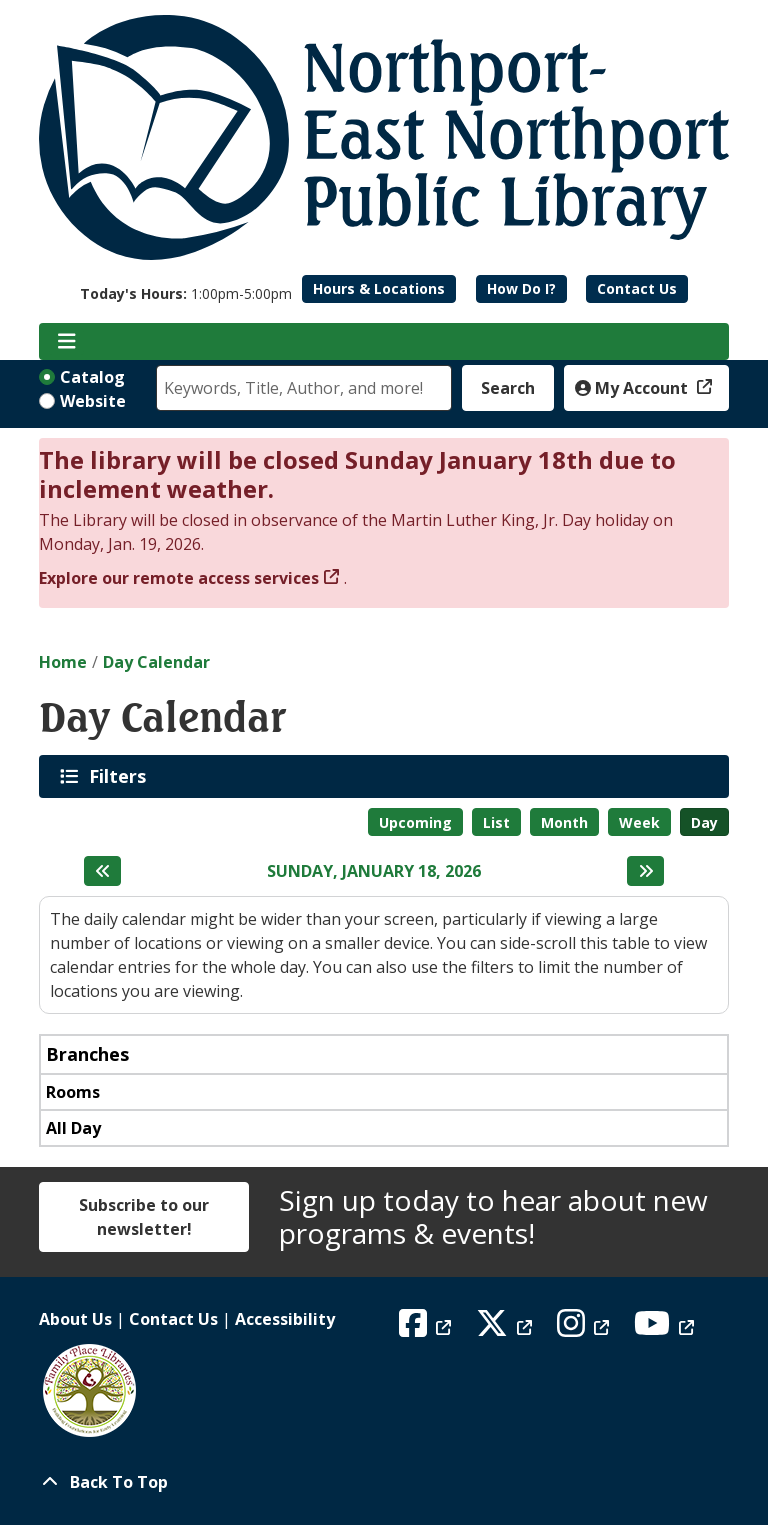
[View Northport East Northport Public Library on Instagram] (585, 1329)
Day (704, 822)
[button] (186, 293)
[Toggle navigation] (66, 342)
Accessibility (285, 1319)
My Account (633, 388)
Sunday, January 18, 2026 (374, 871)
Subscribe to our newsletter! (144, 1217)
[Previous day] (102, 871)
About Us (75, 1319)
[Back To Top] (384, 1482)
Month (564, 822)
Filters (121, 776)
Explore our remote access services (179, 578)
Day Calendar (156, 662)
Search (508, 388)
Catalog (92, 377)
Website (93, 401)
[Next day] (645, 871)
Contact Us (637, 288)
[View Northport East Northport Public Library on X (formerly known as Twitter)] (506, 1329)
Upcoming (415, 822)
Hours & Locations (379, 288)
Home (63, 662)
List (496, 822)
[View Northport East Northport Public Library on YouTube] (666, 1329)
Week (639, 822)
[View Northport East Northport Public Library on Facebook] (427, 1329)
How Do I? (521, 288)
